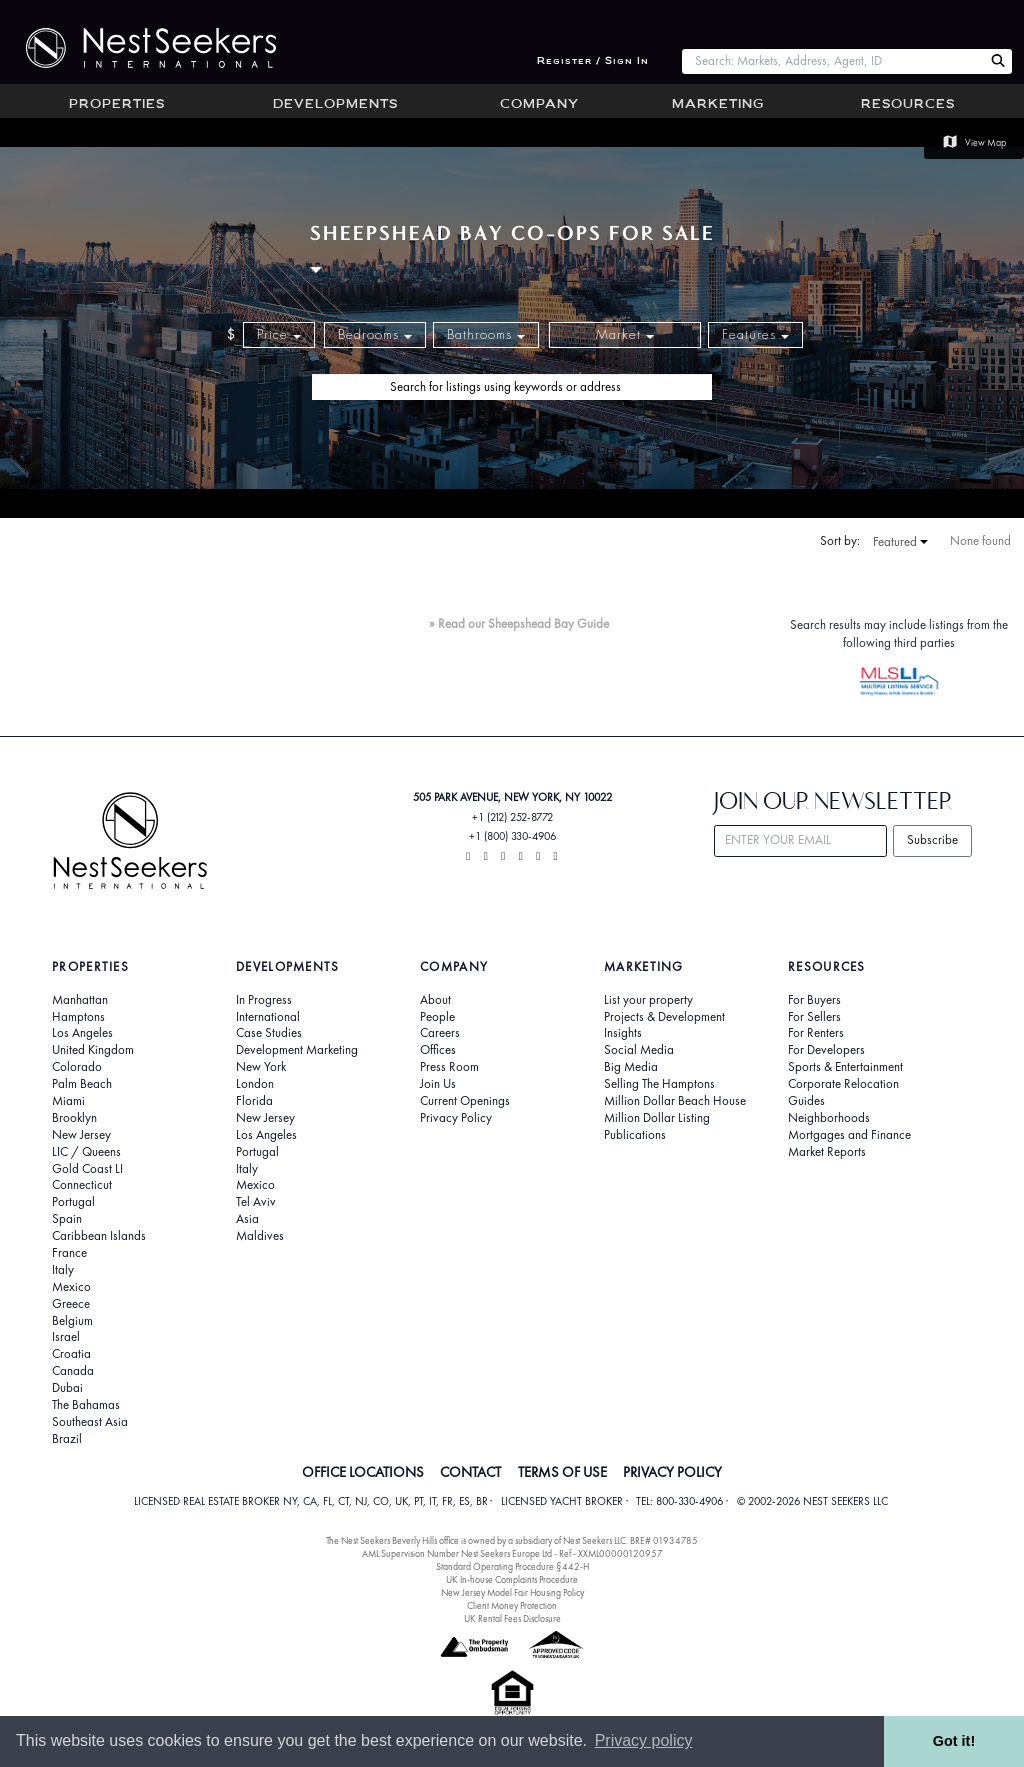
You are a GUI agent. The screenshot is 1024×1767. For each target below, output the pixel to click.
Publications (635, 1135)
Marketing (718, 105)
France (69, 1253)
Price (279, 334)
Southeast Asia (90, 1422)
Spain (67, 1219)
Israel (66, 1337)
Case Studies (269, 1033)
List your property (648, 1000)
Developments (335, 105)
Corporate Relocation (843, 1084)
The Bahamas (86, 1405)
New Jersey (81, 1135)
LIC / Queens (86, 1152)
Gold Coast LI (87, 1169)
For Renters (816, 1033)
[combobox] (832, 61)
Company (539, 105)
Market (625, 334)
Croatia (71, 1354)
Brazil (67, 1439)
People (437, 1017)
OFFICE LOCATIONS (363, 1472)
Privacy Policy (456, 1118)
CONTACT (470, 1472)
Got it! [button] (954, 1741)
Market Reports (827, 1152)
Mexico (71, 1287)
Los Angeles (82, 1033)
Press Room (449, 1067)
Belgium (72, 1321)
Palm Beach (82, 1084)
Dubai (67, 1388)
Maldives (260, 1236)
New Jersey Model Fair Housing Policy (512, 1592)
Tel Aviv (256, 1202)
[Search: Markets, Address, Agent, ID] (832, 61)
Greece (71, 1304)
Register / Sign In (593, 61)
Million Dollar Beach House (675, 1101)
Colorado (77, 1067)
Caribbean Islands (99, 1236)
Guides (806, 1101)
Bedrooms (375, 334)
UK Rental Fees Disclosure (512, 1618)
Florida (254, 1101)
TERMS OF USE (562, 1472)
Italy (63, 1270)
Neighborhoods (829, 1118)
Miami (68, 1101)
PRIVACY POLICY (672, 1472)
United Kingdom (93, 1050)
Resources (908, 105)
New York (261, 1067)
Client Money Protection (512, 1605)
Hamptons (78, 1017)
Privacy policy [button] (644, 1740)
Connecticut (82, 1185)
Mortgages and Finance (849, 1135)
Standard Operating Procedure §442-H (512, 1566)
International (268, 1017)
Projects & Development (664, 1017)
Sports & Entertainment (845, 1067)
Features (755, 334)
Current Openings (465, 1101)
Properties (117, 105)
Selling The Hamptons (659, 1084)
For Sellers (814, 1017)
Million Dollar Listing (657, 1118)
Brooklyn (74, 1118)
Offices (438, 1050)
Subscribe (932, 839)
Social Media (639, 1050)
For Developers (826, 1050)
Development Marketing (297, 1050)
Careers (440, 1033)
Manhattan (80, 1000)
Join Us (438, 1084)
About (435, 1000)
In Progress (264, 1000)
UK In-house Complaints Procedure (512, 1579)
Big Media (631, 1067)
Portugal (73, 1202)
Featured (900, 542)
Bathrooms (486, 334)
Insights (623, 1033)
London (255, 1084)
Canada (73, 1371)
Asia (247, 1219)
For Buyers (814, 1000)
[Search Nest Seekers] (998, 61)
